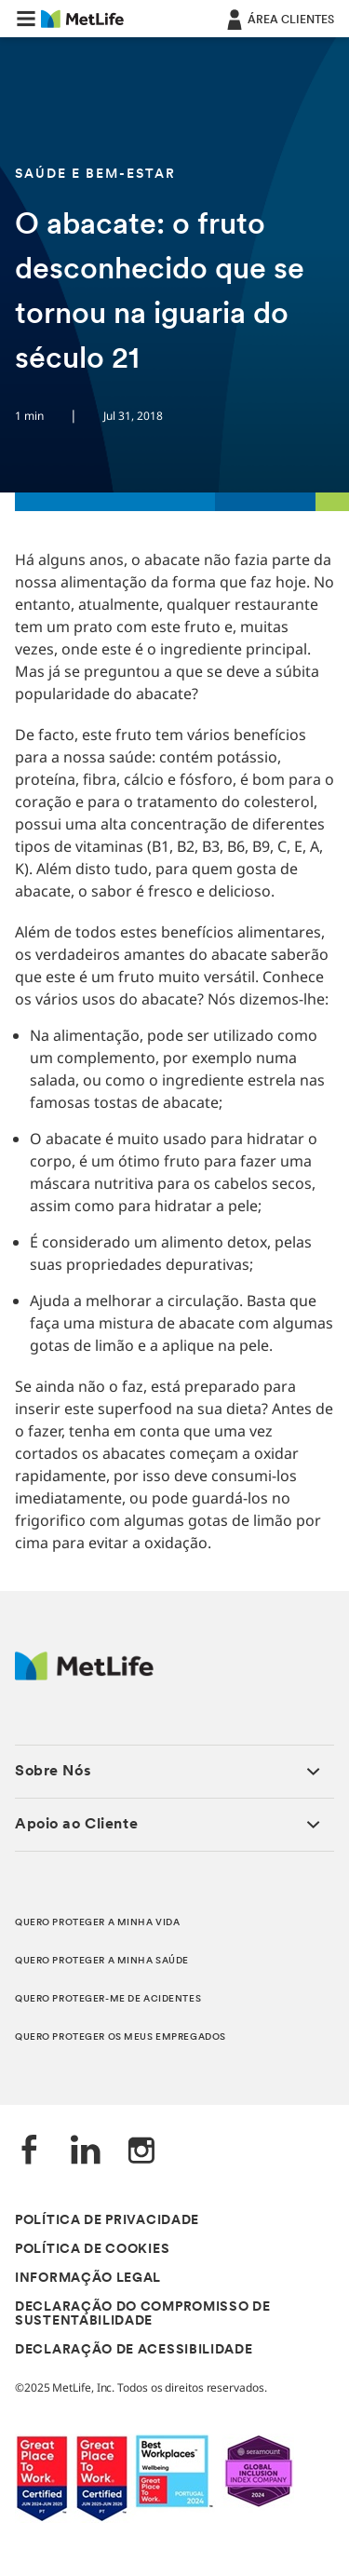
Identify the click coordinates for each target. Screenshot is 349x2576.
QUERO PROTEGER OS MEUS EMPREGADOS (120, 2037)
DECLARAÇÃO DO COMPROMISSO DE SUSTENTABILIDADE (143, 2314)
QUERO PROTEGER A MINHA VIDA (97, 1923)
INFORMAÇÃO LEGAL (88, 2279)
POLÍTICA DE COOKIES (92, 2250)
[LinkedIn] (86, 2152)
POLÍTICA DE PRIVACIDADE (107, 2221)
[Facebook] (30, 2152)
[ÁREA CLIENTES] (278, 18)
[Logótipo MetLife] (84, 1675)
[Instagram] (141, 2152)
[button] (26, 18)
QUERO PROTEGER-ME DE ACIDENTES (108, 1999)
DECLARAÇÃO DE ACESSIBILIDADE (134, 2350)
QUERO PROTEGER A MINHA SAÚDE (102, 1961)
